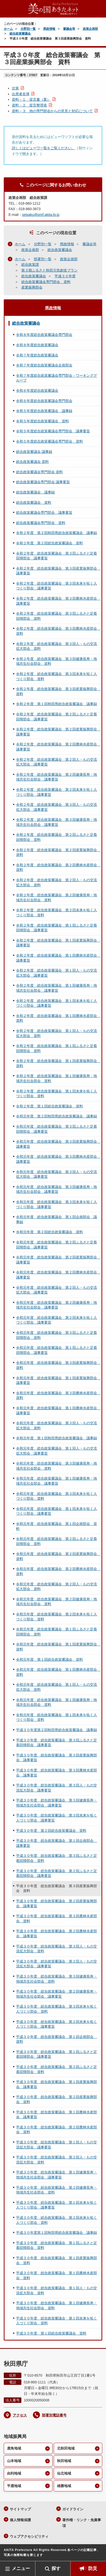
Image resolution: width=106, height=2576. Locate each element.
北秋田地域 (66, 2448)
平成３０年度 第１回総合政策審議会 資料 (51, 2333)
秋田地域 (64, 2461)
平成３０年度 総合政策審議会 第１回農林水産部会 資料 (56, 2275)
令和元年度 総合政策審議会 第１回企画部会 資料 (56, 1526)
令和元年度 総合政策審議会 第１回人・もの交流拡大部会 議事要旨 (56, 1450)
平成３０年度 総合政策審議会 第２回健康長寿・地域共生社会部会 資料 (56, 2190)
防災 (92, 2568)
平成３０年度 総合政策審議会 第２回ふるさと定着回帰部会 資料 (56, 2069)
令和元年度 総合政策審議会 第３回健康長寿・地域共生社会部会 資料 (56, 1465)
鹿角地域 (14, 2448)
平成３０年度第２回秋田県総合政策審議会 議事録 (56, 1730)
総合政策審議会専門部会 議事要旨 (43, 482)
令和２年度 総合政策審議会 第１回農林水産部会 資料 (58, 1018)
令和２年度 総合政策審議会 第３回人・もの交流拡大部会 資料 (56, 646)
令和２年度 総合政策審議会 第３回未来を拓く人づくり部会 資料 (56, 676)
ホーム (8, 29)
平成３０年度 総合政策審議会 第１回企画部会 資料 (56, 2039)
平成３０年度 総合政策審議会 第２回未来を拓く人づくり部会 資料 (56, 2220)
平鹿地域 (14, 2486)
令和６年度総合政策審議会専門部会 (44, 401)
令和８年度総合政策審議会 (37, 345)
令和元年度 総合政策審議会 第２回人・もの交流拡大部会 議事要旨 (56, 1290)
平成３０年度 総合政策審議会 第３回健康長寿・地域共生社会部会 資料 (56, 1978)
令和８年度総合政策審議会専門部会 (44, 335)
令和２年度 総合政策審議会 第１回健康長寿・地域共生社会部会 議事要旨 (56, 987)
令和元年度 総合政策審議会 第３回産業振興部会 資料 (58, 1365)
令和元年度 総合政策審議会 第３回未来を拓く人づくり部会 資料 (56, 1496)
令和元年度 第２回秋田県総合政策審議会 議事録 (56, 1116)
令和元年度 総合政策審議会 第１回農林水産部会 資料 (58, 1672)
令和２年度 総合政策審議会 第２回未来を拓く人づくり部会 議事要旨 (56, 792)
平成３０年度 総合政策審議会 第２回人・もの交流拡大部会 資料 (56, 2159)
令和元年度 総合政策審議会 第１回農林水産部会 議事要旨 (58, 1410)
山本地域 (14, 2461)
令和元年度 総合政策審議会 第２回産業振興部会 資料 (58, 1556)
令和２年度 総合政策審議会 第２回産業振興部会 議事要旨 (58, 731)
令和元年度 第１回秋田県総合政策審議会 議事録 (56, 1438)
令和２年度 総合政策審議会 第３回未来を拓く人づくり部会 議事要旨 (56, 585)
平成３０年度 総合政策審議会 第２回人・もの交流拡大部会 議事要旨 (56, 1963)
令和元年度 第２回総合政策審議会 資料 (49, 1232)
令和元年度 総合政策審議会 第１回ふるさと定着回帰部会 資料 (56, 1631)
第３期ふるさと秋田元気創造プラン (49, 270)
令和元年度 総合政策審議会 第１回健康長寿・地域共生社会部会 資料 (56, 1702)
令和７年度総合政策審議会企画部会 (44, 365)
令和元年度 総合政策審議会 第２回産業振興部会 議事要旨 (58, 1259)
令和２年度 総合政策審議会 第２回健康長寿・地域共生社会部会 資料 (56, 897)
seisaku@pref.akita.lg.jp (41, 215)
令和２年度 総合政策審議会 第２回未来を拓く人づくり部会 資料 (56, 912)
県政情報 (49, 29)
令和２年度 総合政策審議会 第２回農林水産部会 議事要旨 (58, 746)
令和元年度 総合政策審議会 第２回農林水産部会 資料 (58, 1571)
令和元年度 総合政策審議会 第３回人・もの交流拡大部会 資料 (56, 1425)
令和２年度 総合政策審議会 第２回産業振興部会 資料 (58, 852)
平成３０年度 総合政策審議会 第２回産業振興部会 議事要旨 (56, 1903)
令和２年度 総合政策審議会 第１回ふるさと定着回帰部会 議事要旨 (56, 927)
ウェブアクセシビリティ (29, 2536)
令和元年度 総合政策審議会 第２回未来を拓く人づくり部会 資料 (56, 1616)
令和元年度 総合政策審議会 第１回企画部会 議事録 (56, 1219)
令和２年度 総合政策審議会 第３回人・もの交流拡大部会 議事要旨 (56, 807)
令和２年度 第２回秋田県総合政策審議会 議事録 (56, 533)
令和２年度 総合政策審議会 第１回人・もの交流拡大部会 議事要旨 (56, 972)
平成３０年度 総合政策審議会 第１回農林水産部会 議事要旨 (56, 2114)
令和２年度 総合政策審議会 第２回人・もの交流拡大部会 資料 (56, 882)
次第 (15, 88)
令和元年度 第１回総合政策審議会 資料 (49, 1659)
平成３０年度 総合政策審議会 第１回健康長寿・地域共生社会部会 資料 (56, 2305)
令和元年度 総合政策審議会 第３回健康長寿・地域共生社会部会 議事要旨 (56, 1189)
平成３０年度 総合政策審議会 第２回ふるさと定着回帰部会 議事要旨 (56, 1873)
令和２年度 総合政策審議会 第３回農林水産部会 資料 (58, 630)
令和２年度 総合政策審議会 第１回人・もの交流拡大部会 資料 (56, 1033)
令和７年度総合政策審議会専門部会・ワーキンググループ (56, 377)
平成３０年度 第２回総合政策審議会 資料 (51, 1831)
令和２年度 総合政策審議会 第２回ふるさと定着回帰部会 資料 (56, 837)
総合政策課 (30, 265)
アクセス (20, 2415)
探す (56, 2568)
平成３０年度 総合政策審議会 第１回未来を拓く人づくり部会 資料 (56, 2320)
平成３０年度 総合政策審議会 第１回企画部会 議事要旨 (56, 1843)
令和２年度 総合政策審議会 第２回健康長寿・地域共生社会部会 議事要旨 (56, 777)
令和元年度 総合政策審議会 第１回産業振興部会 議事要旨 (58, 1380)
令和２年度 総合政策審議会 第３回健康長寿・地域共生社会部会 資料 (56, 661)
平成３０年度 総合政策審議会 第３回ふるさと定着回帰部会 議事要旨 (56, 1742)
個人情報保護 (20, 2520)
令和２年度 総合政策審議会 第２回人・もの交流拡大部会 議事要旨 (56, 761)
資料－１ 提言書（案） (31, 99)
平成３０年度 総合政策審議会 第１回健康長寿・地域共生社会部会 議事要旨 (56, 2174)
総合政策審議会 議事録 (34, 452)
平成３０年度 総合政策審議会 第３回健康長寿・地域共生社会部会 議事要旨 (56, 1802)
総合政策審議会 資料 (32, 462)
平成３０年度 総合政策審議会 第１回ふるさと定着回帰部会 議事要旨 (56, 2054)
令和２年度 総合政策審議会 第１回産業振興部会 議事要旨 (58, 942)
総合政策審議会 (20, 33)
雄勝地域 (64, 2486)
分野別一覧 (28, 29)
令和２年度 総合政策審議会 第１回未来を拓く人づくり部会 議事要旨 (56, 1003)
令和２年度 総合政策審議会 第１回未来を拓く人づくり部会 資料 (56, 1093)
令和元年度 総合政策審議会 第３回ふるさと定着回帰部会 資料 (56, 1335)
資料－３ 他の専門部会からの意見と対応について (52, 111)
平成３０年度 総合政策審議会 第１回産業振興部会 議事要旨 (56, 2084)
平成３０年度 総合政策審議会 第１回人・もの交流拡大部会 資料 (56, 2290)
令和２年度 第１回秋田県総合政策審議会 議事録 (56, 704)
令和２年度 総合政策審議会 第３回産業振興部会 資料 (58, 691)
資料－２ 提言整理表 (29, 105)
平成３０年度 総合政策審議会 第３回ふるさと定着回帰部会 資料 (56, 1858)
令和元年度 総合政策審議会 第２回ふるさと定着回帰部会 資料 (56, 1541)
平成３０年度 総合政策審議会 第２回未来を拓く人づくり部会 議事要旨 (56, 2024)
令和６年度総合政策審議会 (37, 391)
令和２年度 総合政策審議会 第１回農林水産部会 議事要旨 (58, 957)
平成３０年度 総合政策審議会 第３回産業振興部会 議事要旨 (56, 1757)
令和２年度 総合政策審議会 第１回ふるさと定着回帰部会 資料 (56, 1048)
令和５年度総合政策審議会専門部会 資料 (49, 441)
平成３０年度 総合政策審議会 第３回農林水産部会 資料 (56, 1918)
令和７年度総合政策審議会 (37, 355)
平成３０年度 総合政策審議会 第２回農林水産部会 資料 (56, 2129)
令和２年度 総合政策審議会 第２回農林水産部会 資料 (58, 867)
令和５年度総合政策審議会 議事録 (44, 411)
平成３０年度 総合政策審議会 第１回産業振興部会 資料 (56, 2260)
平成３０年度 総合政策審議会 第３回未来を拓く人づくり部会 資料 (56, 2008)
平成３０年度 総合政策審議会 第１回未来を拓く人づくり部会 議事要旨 (56, 2205)
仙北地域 (64, 2473)
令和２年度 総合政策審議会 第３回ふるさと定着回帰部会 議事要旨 (56, 555)
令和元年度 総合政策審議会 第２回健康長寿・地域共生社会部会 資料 (56, 1601)
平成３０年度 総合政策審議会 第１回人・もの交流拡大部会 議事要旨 (56, 2144)
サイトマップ (20, 2509)
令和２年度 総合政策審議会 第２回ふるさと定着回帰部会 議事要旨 (56, 716)
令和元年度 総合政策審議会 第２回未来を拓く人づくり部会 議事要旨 (56, 1320)
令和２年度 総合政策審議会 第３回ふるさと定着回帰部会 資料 (56, 615)
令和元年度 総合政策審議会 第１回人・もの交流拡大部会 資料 (56, 1687)
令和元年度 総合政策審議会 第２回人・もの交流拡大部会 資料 (56, 1586)
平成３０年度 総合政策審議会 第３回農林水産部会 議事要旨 (56, 1772)
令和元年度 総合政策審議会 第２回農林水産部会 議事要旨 (58, 1274)
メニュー (21, 2568)
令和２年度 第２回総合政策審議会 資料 (49, 543)
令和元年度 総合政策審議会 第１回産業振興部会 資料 (58, 1646)
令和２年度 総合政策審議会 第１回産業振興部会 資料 (58, 1063)
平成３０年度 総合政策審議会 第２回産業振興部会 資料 (56, 2099)
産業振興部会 (31, 287)
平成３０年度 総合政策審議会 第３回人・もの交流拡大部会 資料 (56, 1948)
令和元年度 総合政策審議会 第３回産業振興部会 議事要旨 (58, 1143)
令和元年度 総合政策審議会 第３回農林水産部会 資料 (58, 1395)
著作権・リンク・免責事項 (81, 2523)
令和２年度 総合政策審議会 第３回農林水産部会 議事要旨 (58, 600)
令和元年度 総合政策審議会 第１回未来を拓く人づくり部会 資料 (56, 1717)
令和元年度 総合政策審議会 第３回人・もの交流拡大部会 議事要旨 (56, 1174)
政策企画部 (90, 29)
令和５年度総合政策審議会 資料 (42, 421)
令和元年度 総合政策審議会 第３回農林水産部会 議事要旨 (58, 1159)
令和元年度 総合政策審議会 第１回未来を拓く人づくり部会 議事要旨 (56, 1511)
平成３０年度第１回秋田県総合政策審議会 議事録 (56, 2233)
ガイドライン (72, 2509)
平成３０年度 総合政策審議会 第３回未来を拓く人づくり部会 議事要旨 (56, 1817)
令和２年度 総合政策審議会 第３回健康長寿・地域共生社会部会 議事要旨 (56, 822)
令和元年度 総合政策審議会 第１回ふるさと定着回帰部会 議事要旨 (56, 1350)
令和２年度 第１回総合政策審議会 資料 (49, 1106)
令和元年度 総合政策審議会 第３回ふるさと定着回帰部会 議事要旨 (56, 1128)
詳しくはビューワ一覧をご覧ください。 (43, 148)
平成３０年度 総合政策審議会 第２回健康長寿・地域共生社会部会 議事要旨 (56, 1993)
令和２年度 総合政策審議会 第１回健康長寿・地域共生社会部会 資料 (56, 1078)
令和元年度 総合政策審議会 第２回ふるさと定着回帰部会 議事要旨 (56, 1244)
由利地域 (14, 2473)
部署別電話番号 (54, 2415)
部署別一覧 (42, 259)
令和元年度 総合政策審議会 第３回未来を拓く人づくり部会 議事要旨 (56, 1204)
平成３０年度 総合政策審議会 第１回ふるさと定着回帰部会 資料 (56, 2245)
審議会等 (69, 29)
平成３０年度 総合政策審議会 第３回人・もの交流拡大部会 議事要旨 (56, 1787)
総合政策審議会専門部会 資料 (46, 282)
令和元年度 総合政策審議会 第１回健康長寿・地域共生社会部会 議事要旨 (56, 1480)
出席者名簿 (20, 94)
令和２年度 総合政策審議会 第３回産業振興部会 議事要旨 (58, 570)
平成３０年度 (65, 276)
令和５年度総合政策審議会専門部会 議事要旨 (53, 431)
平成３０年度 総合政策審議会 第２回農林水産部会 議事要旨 (56, 1933)
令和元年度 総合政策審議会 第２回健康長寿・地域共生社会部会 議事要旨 (56, 1305)
